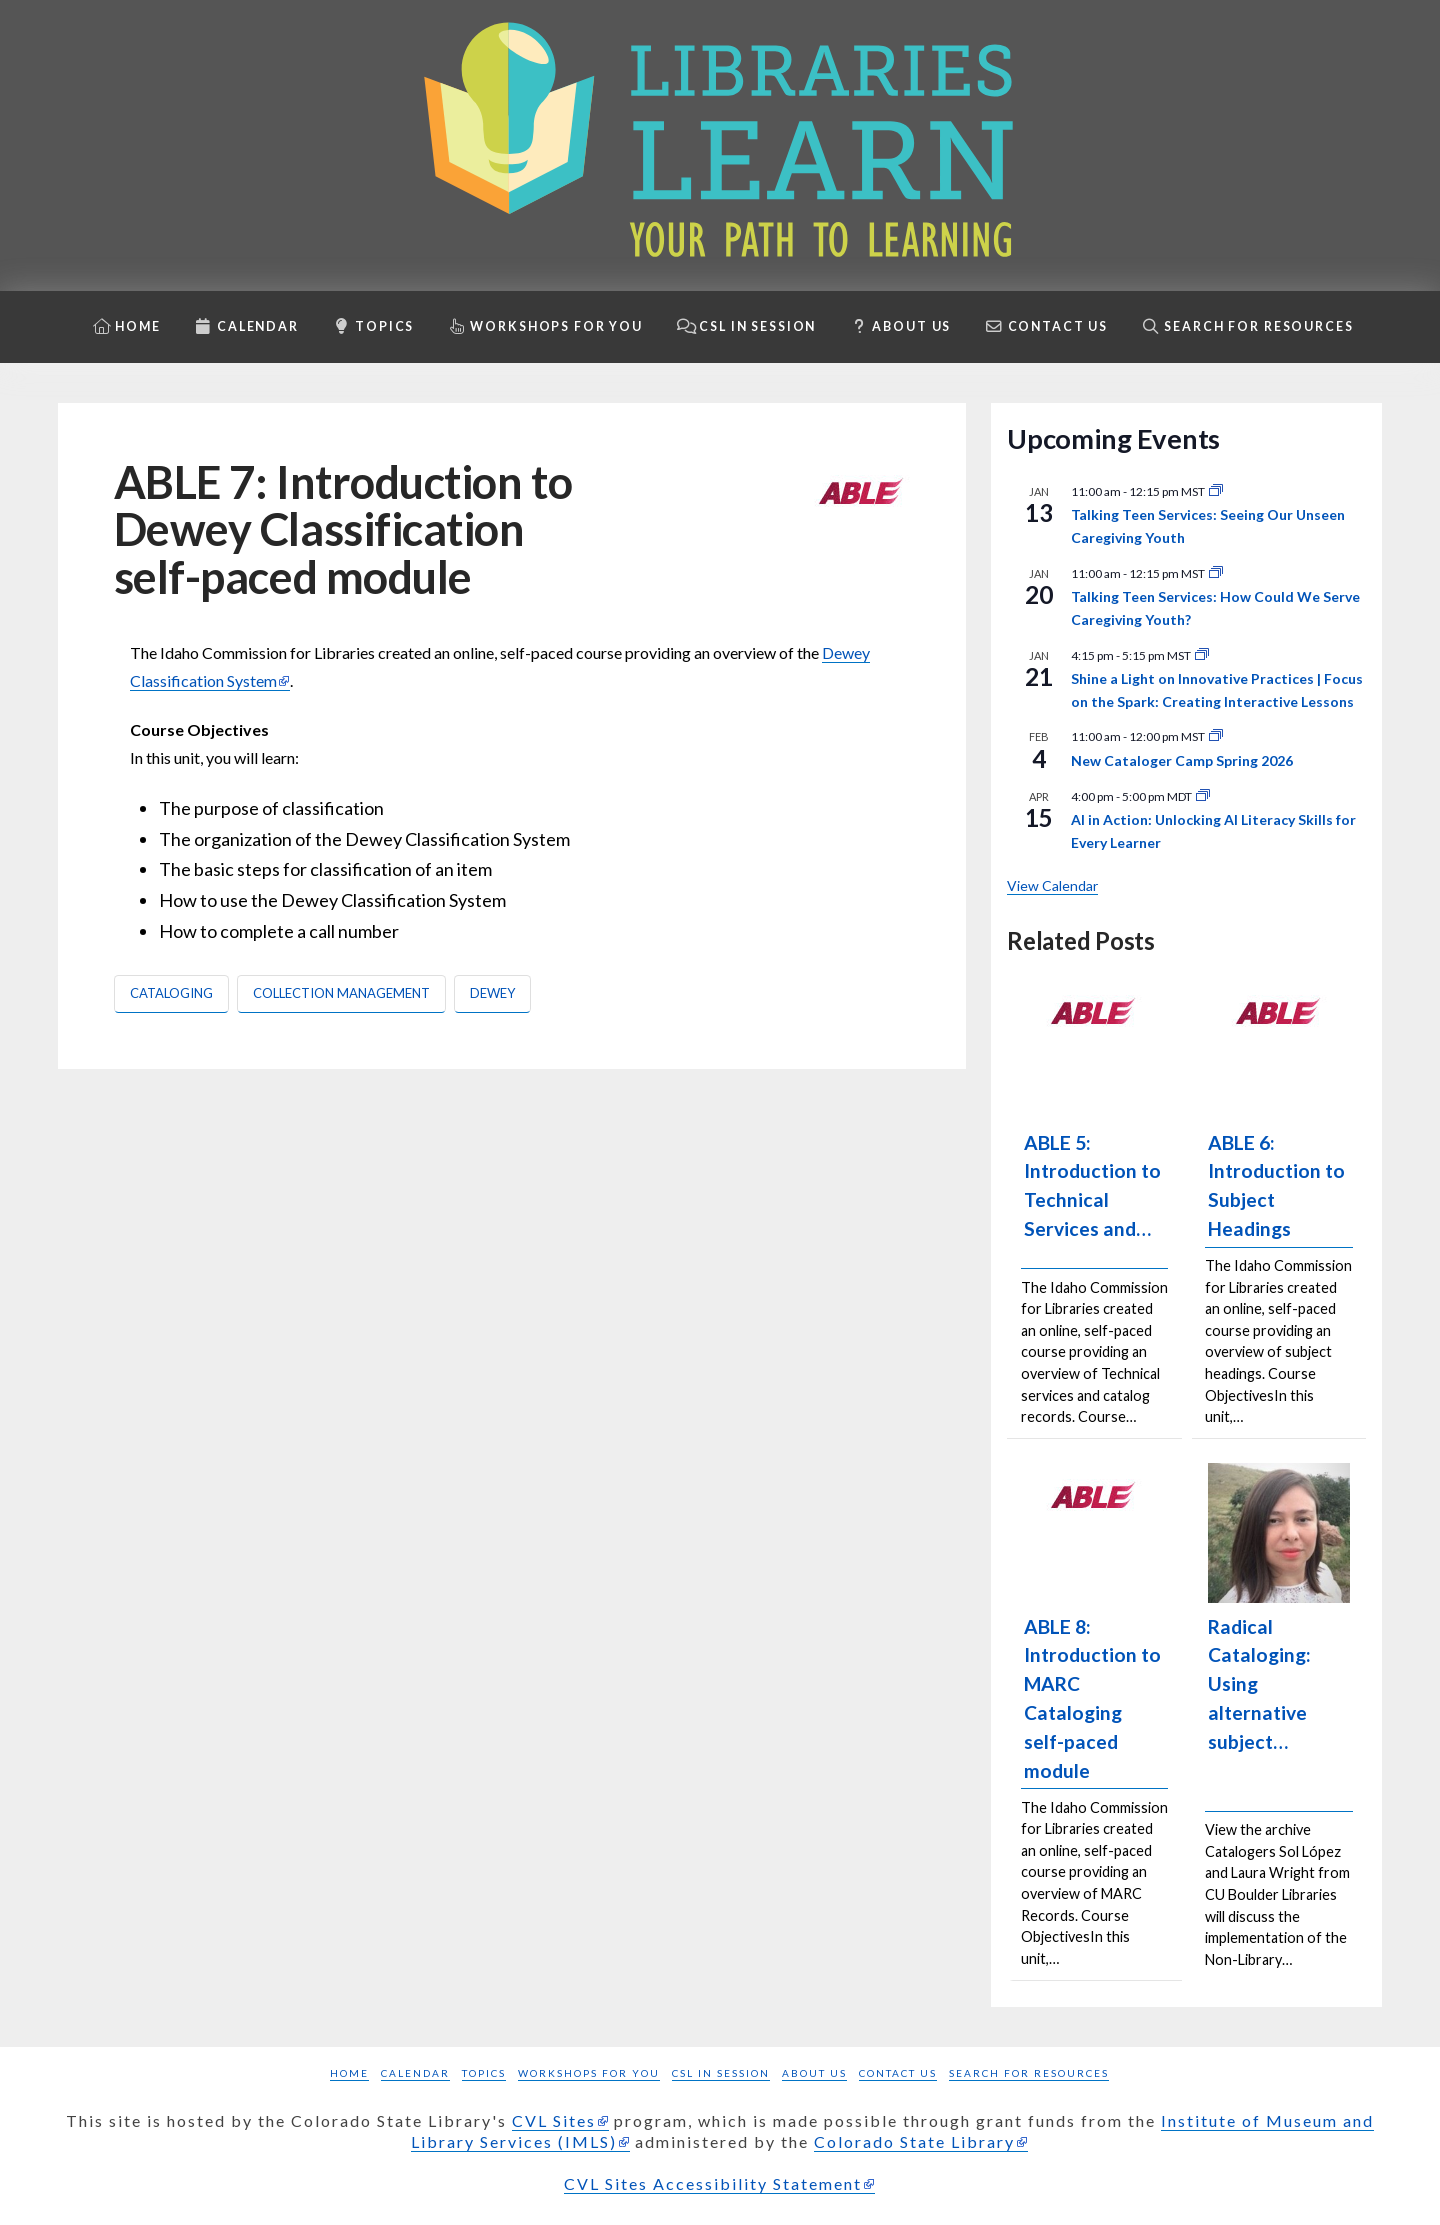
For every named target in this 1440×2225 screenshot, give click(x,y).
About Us (814, 2073)
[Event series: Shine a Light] (1202, 655)
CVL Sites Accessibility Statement (713, 2183)
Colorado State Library (914, 2141)
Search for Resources (1029, 2073)
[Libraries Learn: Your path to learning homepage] (720, 145)
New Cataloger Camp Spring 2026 (1182, 760)
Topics (484, 2073)
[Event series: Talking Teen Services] (1216, 491)
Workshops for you (589, 2073)
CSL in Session (721, 2073)
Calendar (415, 2073)
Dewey (492, 993)
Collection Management (341, 993)
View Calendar (1052, 885)
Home (349, 2073)
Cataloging (171, 993)
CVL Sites (554, 2120)
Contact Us (898, 2073)
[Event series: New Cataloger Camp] (1216, 736)
